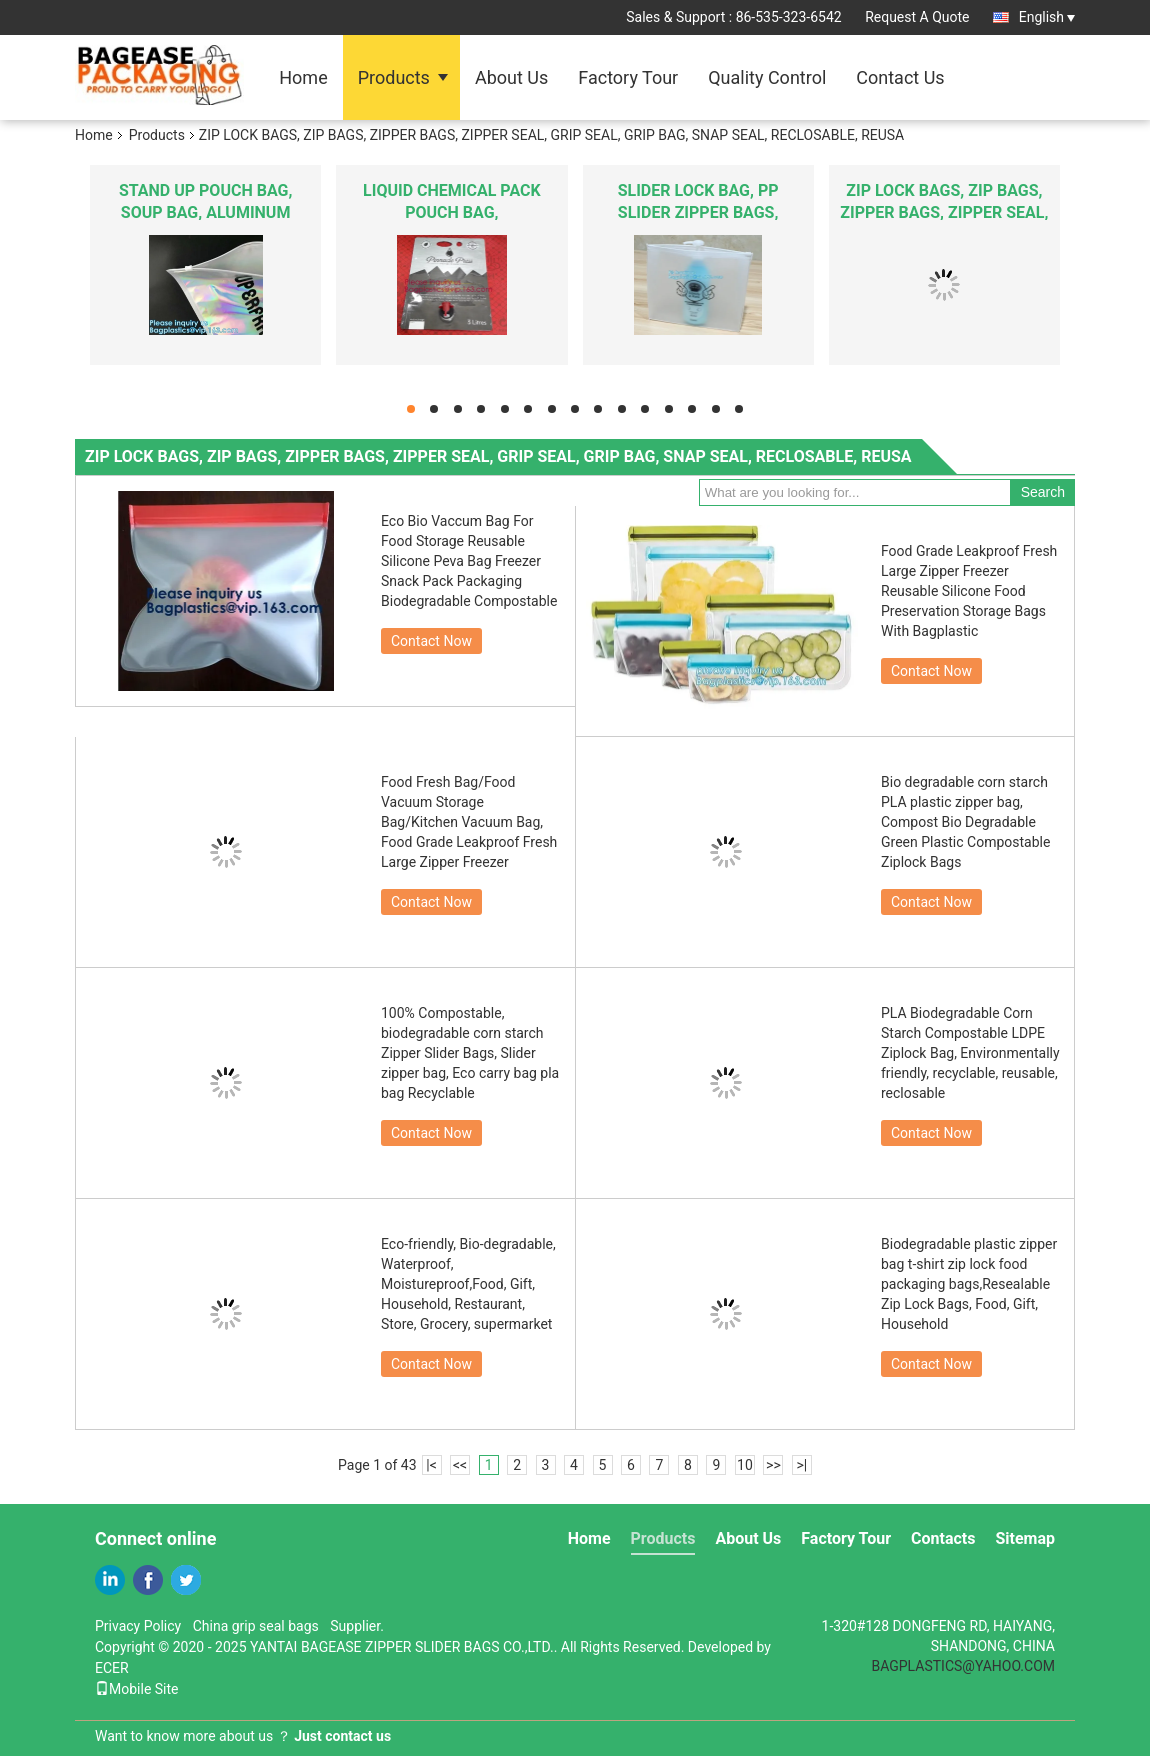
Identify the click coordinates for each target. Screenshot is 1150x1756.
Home (303, 77)
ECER (112, 1668)
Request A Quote (917, 17)
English (1047, 17)
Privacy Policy (138, 1626)
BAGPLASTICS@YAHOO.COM (963, 1666)
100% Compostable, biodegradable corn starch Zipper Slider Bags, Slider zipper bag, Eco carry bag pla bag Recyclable (470, 1053)
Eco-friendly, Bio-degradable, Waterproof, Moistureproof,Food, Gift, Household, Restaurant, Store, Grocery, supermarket (468, 1284)
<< (460, 1465)
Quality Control (767, 77)
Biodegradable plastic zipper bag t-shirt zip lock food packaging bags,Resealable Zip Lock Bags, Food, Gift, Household (969, 1284)
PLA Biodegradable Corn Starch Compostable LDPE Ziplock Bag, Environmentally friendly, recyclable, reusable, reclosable (970, 1053)
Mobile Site (137, 1689)
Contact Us (900, 77)
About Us (511, 77)
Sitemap (1025, 1538)
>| (802, 1465)
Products (394, 77)
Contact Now (431, 641)
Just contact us (342, 1736)
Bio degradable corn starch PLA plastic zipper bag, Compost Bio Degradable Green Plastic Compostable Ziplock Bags (965, 822)
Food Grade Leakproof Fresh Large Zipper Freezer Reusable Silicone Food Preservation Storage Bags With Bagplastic (969, 591)
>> (773, 1465)
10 (745, 1465)
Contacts (943, 1538)
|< (431, 1465)
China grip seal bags (256, 1626)
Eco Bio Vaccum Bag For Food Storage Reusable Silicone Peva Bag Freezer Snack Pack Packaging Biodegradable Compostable (469, 561)
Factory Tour (628, 77)
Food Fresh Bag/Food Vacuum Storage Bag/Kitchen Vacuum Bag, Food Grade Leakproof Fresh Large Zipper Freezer (469, 822)
